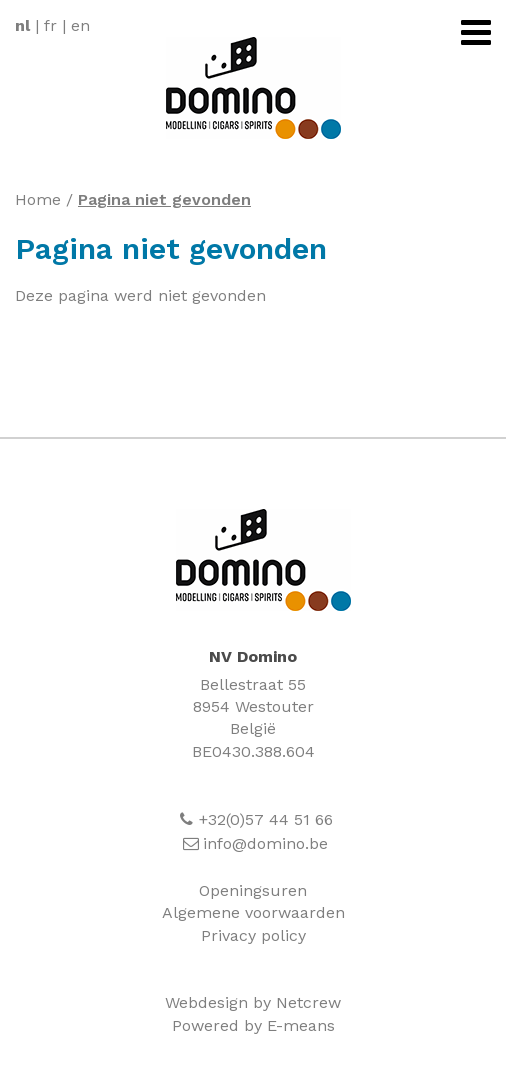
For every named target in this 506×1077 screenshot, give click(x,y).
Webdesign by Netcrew (253, 1002)
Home (38, 199)
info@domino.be (265, 843)
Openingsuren (253, 890)
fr (50, 25)
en (80, 25)
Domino (263, 560)
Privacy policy (253, 935)
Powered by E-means (253, 1025)
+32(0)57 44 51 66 (266, 819)
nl (22, 25)
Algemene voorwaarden (253, 912)
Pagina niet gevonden (164, 199)
